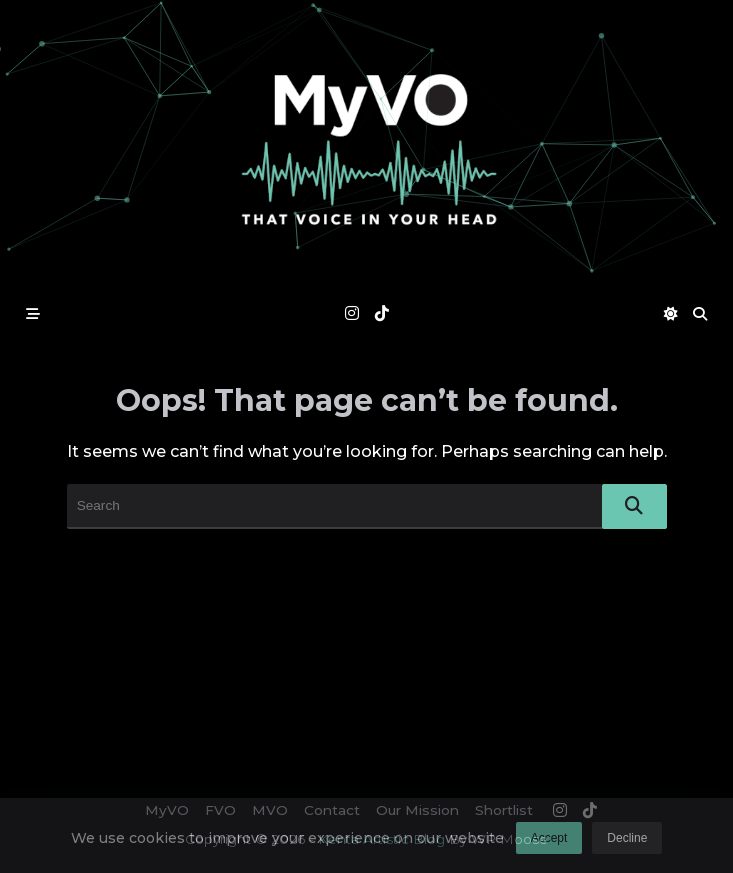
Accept (549, 844)
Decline (627, 844)
